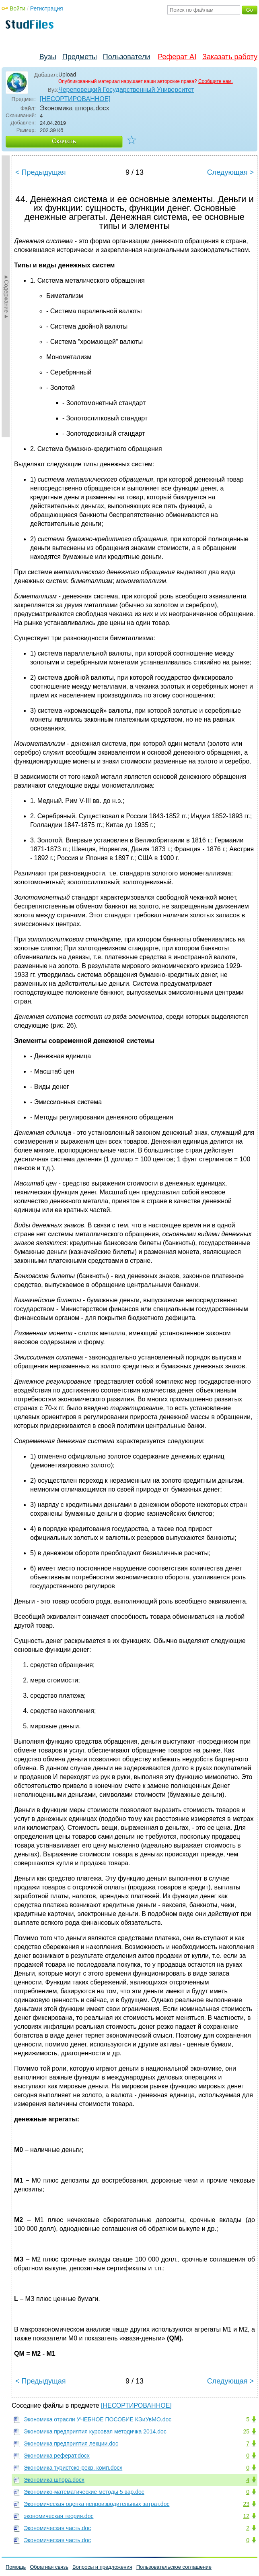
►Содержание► (6, 296)
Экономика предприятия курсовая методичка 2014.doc (95, 2431)
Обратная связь (49, 2567)
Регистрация (46, 8)
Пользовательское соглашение (174, 2567)
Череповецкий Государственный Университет (126, 89)
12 (246, 2516)
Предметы (79, 57)
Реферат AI (177, 57)
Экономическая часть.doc (57, 2528)
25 (246, 2431)
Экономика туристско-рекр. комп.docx (73, 2467)
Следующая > (230, 172)
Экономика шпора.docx (54, 2480)
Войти (17, 8)
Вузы (47, 57)
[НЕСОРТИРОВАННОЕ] (75, 98)
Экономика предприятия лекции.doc (71, 2443)
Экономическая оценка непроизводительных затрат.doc (96, 2504)
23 (246, 2504)
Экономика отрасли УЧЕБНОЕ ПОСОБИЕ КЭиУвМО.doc (97, 2419)
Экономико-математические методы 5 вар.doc (84, 2492)
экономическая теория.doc (58, 2516)
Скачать (64, 141)
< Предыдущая (40, 172)
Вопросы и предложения (102, 2567)
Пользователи (126, 57)
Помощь (16, 2567)
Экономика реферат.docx (57, 2455)
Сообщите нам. (215, 81)
